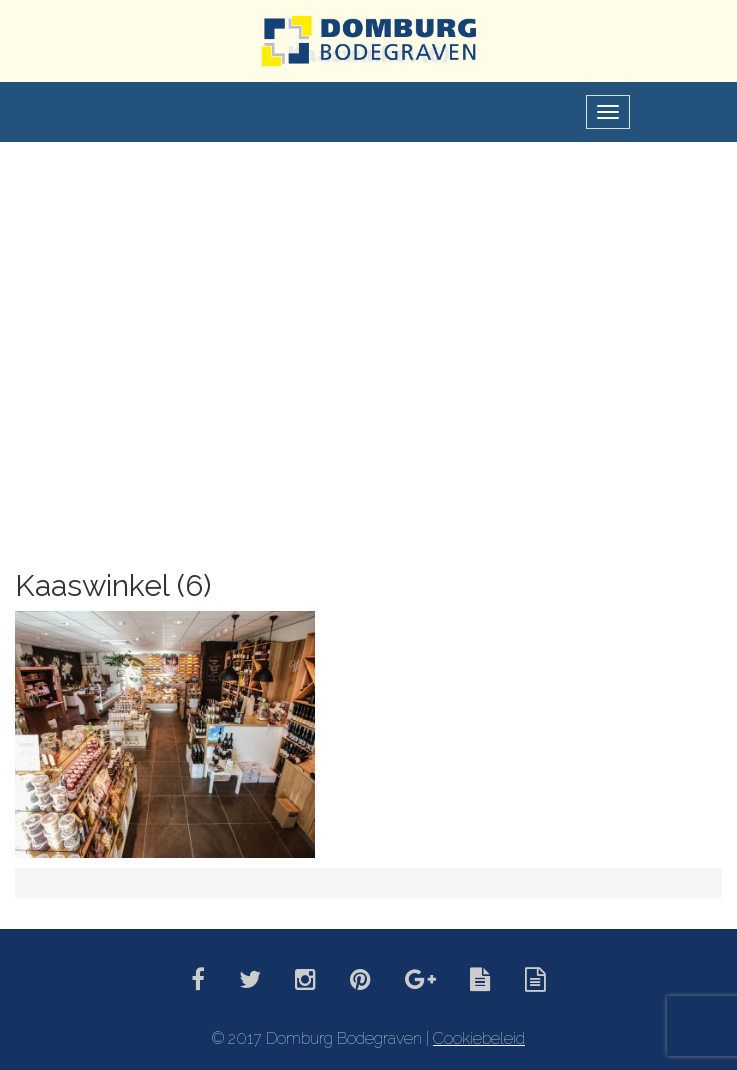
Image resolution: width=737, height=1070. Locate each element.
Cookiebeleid (479, 1038)
